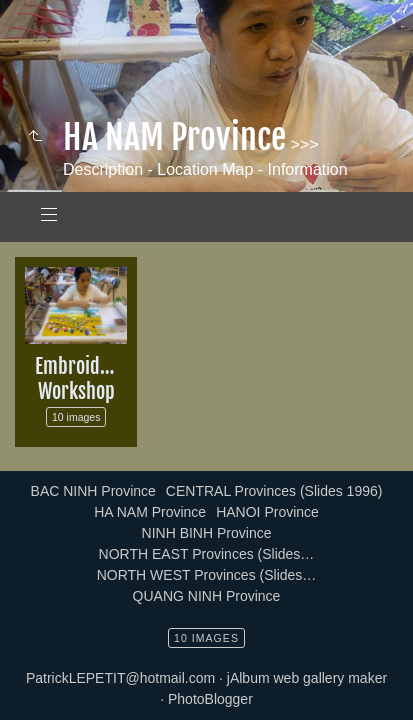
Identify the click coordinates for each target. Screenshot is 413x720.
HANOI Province (267, 512)
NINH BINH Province (207, 533)
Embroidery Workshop (80, 379)
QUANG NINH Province (207, 596)
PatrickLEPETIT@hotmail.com (120, 678)
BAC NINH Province (93, 491)
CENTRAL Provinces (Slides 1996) (274, 491)
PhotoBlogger (210, 699)
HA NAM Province (150, 512)
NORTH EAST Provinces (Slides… (207, 554)
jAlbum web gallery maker (307, 678)
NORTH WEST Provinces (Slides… (207, 575)
